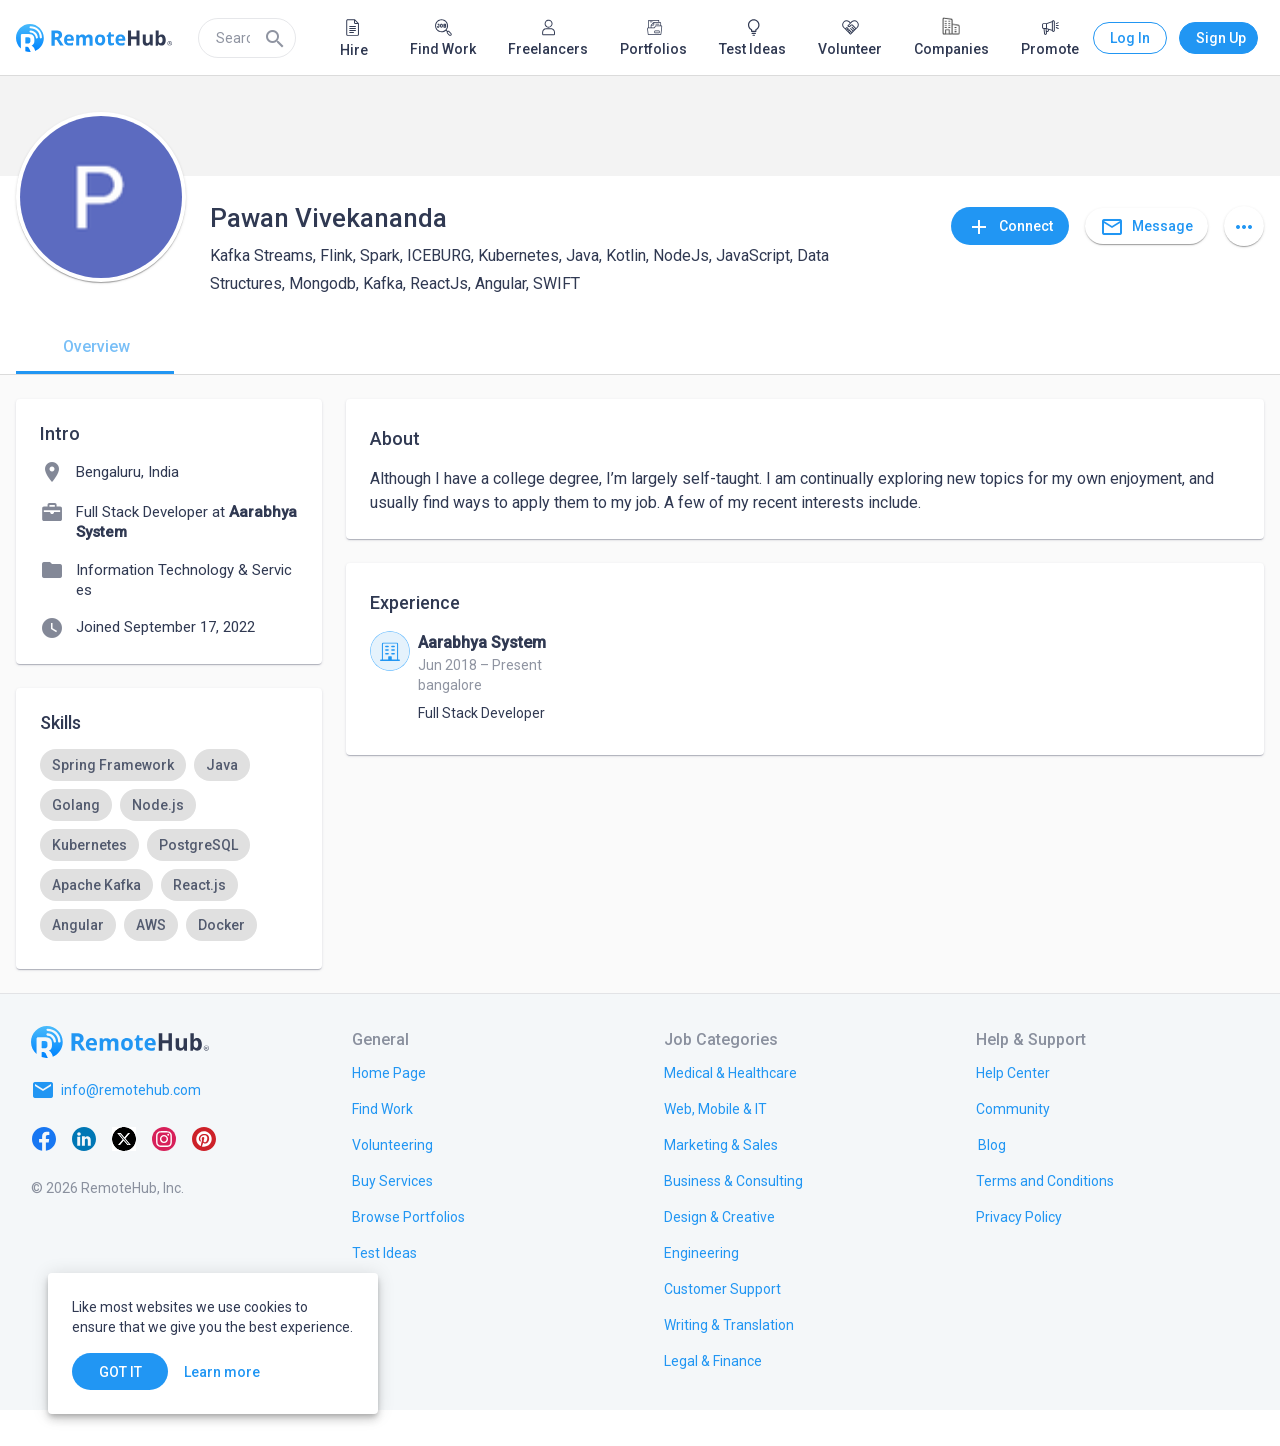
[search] (247, 38)
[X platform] (124, 1174)
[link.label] (1013, 1108)
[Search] (275, 38)
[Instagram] (164, 1174)
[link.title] (389, 1108)
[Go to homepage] (120, 1078)
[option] (113, 765)
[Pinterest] (204, 1174)
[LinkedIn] (84, 1174)
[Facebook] (44, 1174)
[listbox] (169, 865)
